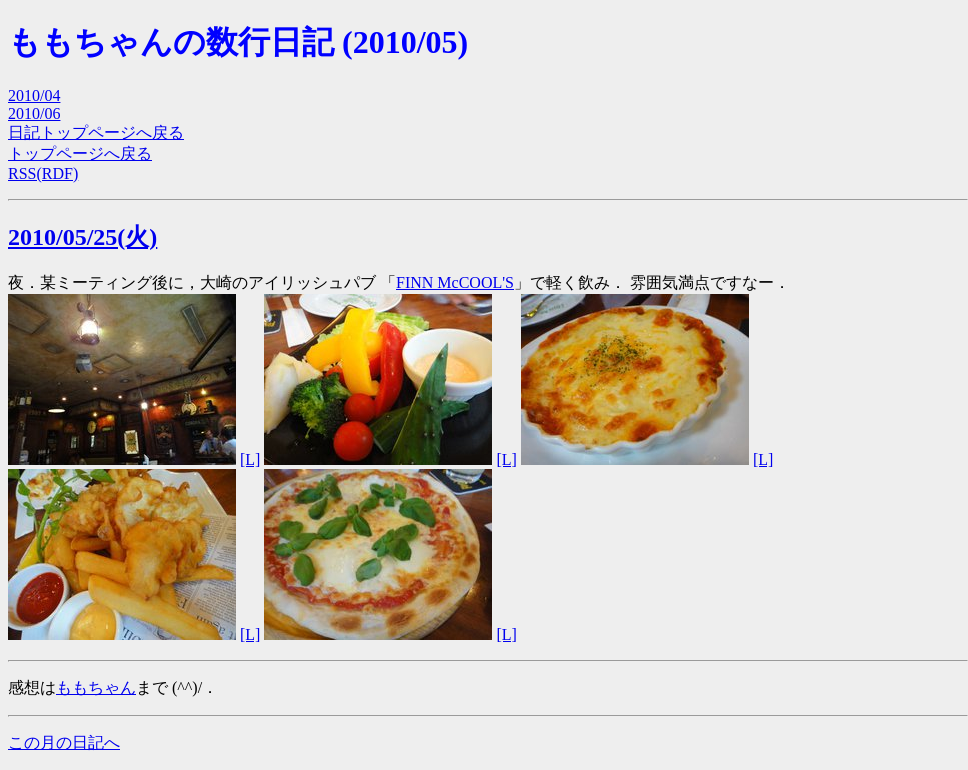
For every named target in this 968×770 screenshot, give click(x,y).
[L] (250, 459)
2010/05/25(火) (82, 237)
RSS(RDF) (43, 173)
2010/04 (34, 95)
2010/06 (34, 113)
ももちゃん (96, 687)
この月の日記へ (64, 742)
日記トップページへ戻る (96, 132)
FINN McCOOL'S (455, 282)
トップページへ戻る (80, 153)
